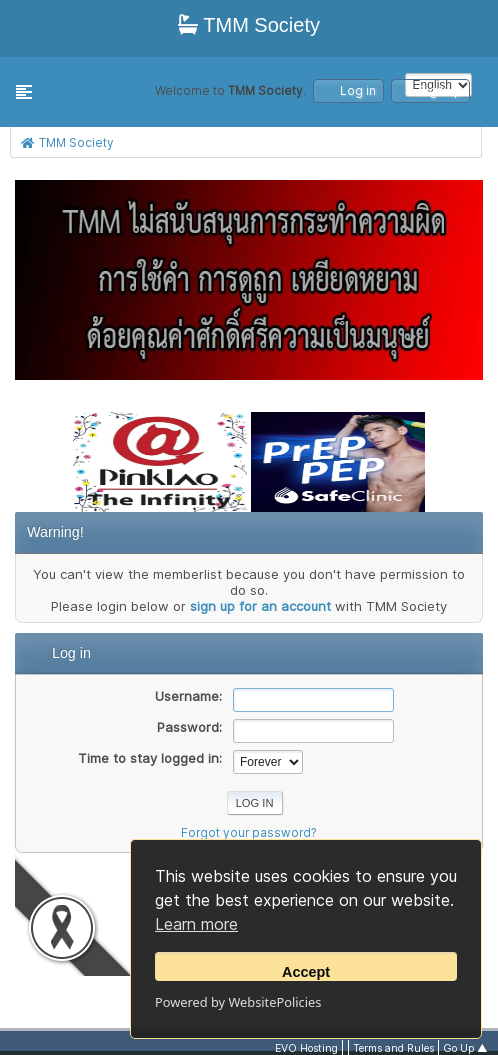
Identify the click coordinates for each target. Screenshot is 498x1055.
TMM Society (249, 25)
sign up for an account (260, 606)
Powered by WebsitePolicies (238, 1002)
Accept (306, 972)
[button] (24, 92)
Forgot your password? (249, 833)
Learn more (196, 924)
